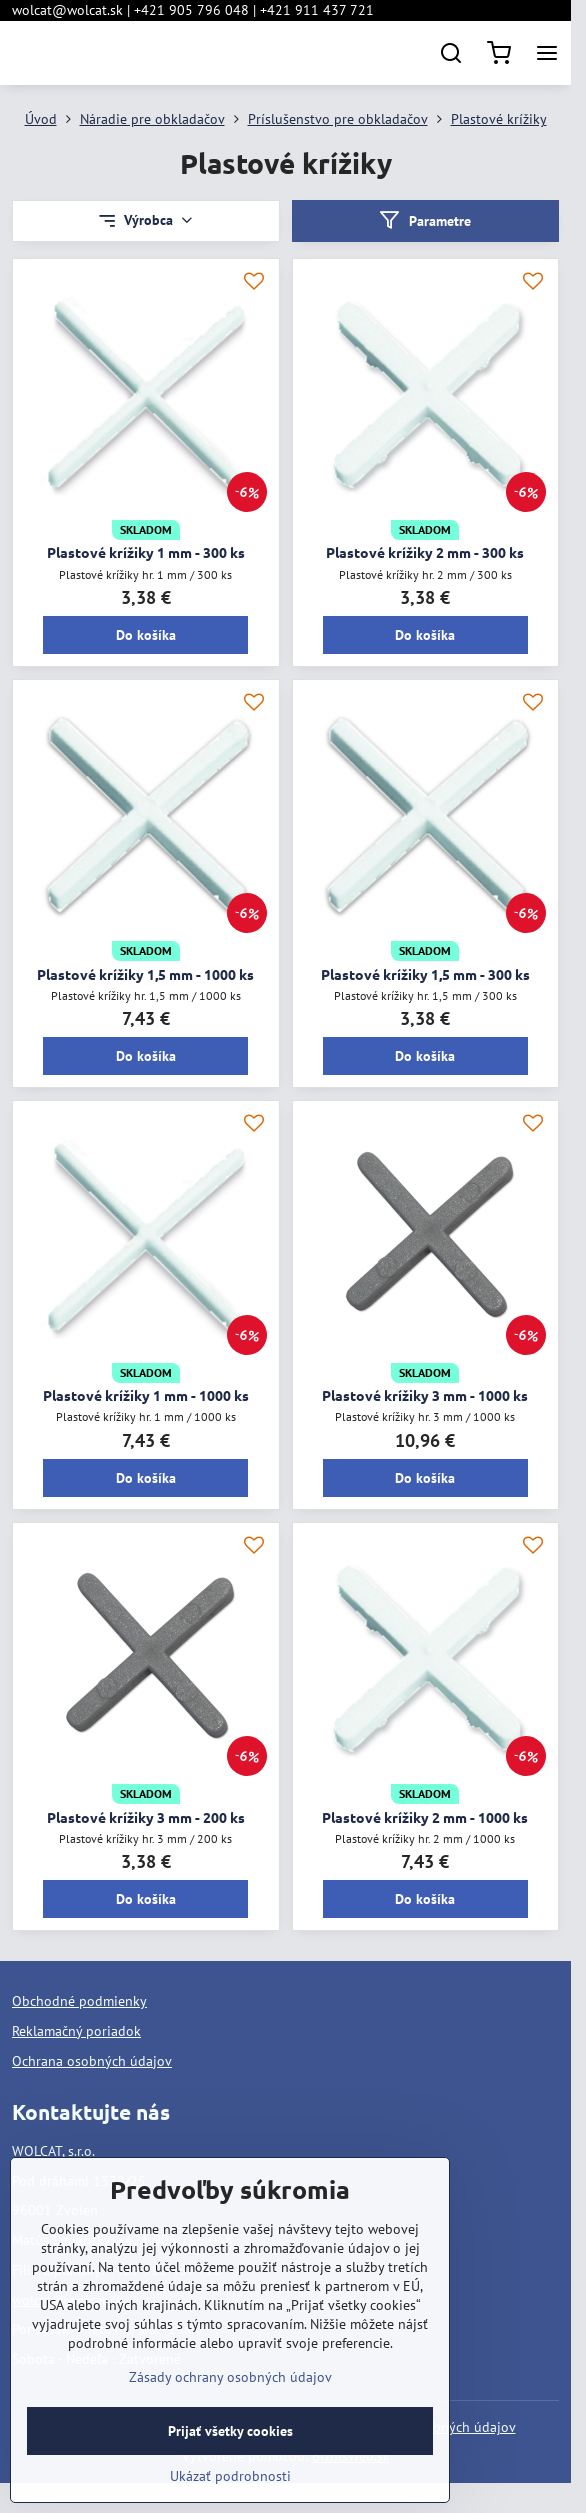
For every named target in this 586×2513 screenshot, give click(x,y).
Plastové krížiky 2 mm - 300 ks (425, 552)
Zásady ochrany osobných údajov (230, 2426)
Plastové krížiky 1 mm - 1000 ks (146, 1395)
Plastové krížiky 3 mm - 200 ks (146, 1817)
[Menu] (547, 53)
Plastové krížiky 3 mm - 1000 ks (425, 1395)
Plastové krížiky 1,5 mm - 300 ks (425, 974)
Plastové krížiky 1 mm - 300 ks (146, 552)
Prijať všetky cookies (230, 2480)
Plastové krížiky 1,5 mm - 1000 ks (145, 974)
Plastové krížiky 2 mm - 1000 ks (425, 1817)
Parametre (425, 220)
